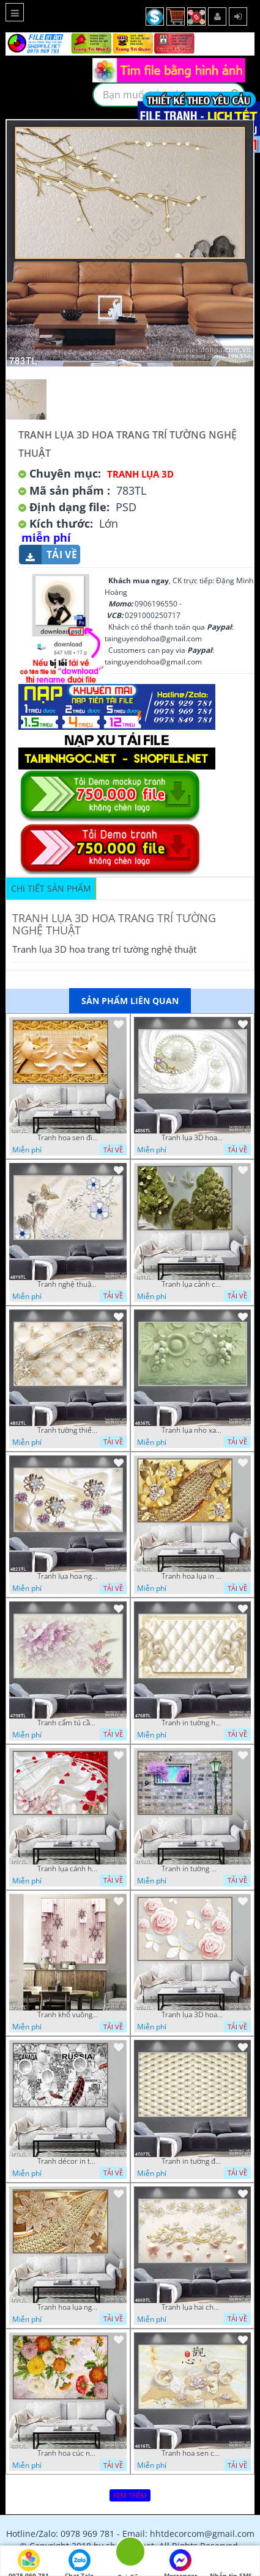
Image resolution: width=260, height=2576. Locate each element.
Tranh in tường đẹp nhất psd (192, 2161)
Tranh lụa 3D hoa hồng (192, 2014)
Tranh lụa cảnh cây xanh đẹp (192, 1284)
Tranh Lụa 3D (140, 474)
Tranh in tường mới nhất (192, 1869)
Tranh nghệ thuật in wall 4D (67, 1284)
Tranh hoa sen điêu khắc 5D (67, 1137)
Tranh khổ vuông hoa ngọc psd (67, 2014)
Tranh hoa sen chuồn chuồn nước (192, 2453)
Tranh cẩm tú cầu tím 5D (67, 1723)
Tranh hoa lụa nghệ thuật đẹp (67, 2307)
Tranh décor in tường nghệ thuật (67, 2161)
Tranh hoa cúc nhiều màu (67, 2453)
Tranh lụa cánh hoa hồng (67, 1869)
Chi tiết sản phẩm (51, 888)
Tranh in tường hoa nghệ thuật (192, 1723)
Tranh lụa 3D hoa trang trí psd (192, 1137)
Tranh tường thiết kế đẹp (67, 1430)
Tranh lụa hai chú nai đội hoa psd (192, 2307)
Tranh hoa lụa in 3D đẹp (192, 1576)
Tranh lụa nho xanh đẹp (192, 1430)
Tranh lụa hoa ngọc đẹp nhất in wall (67, 1576)
